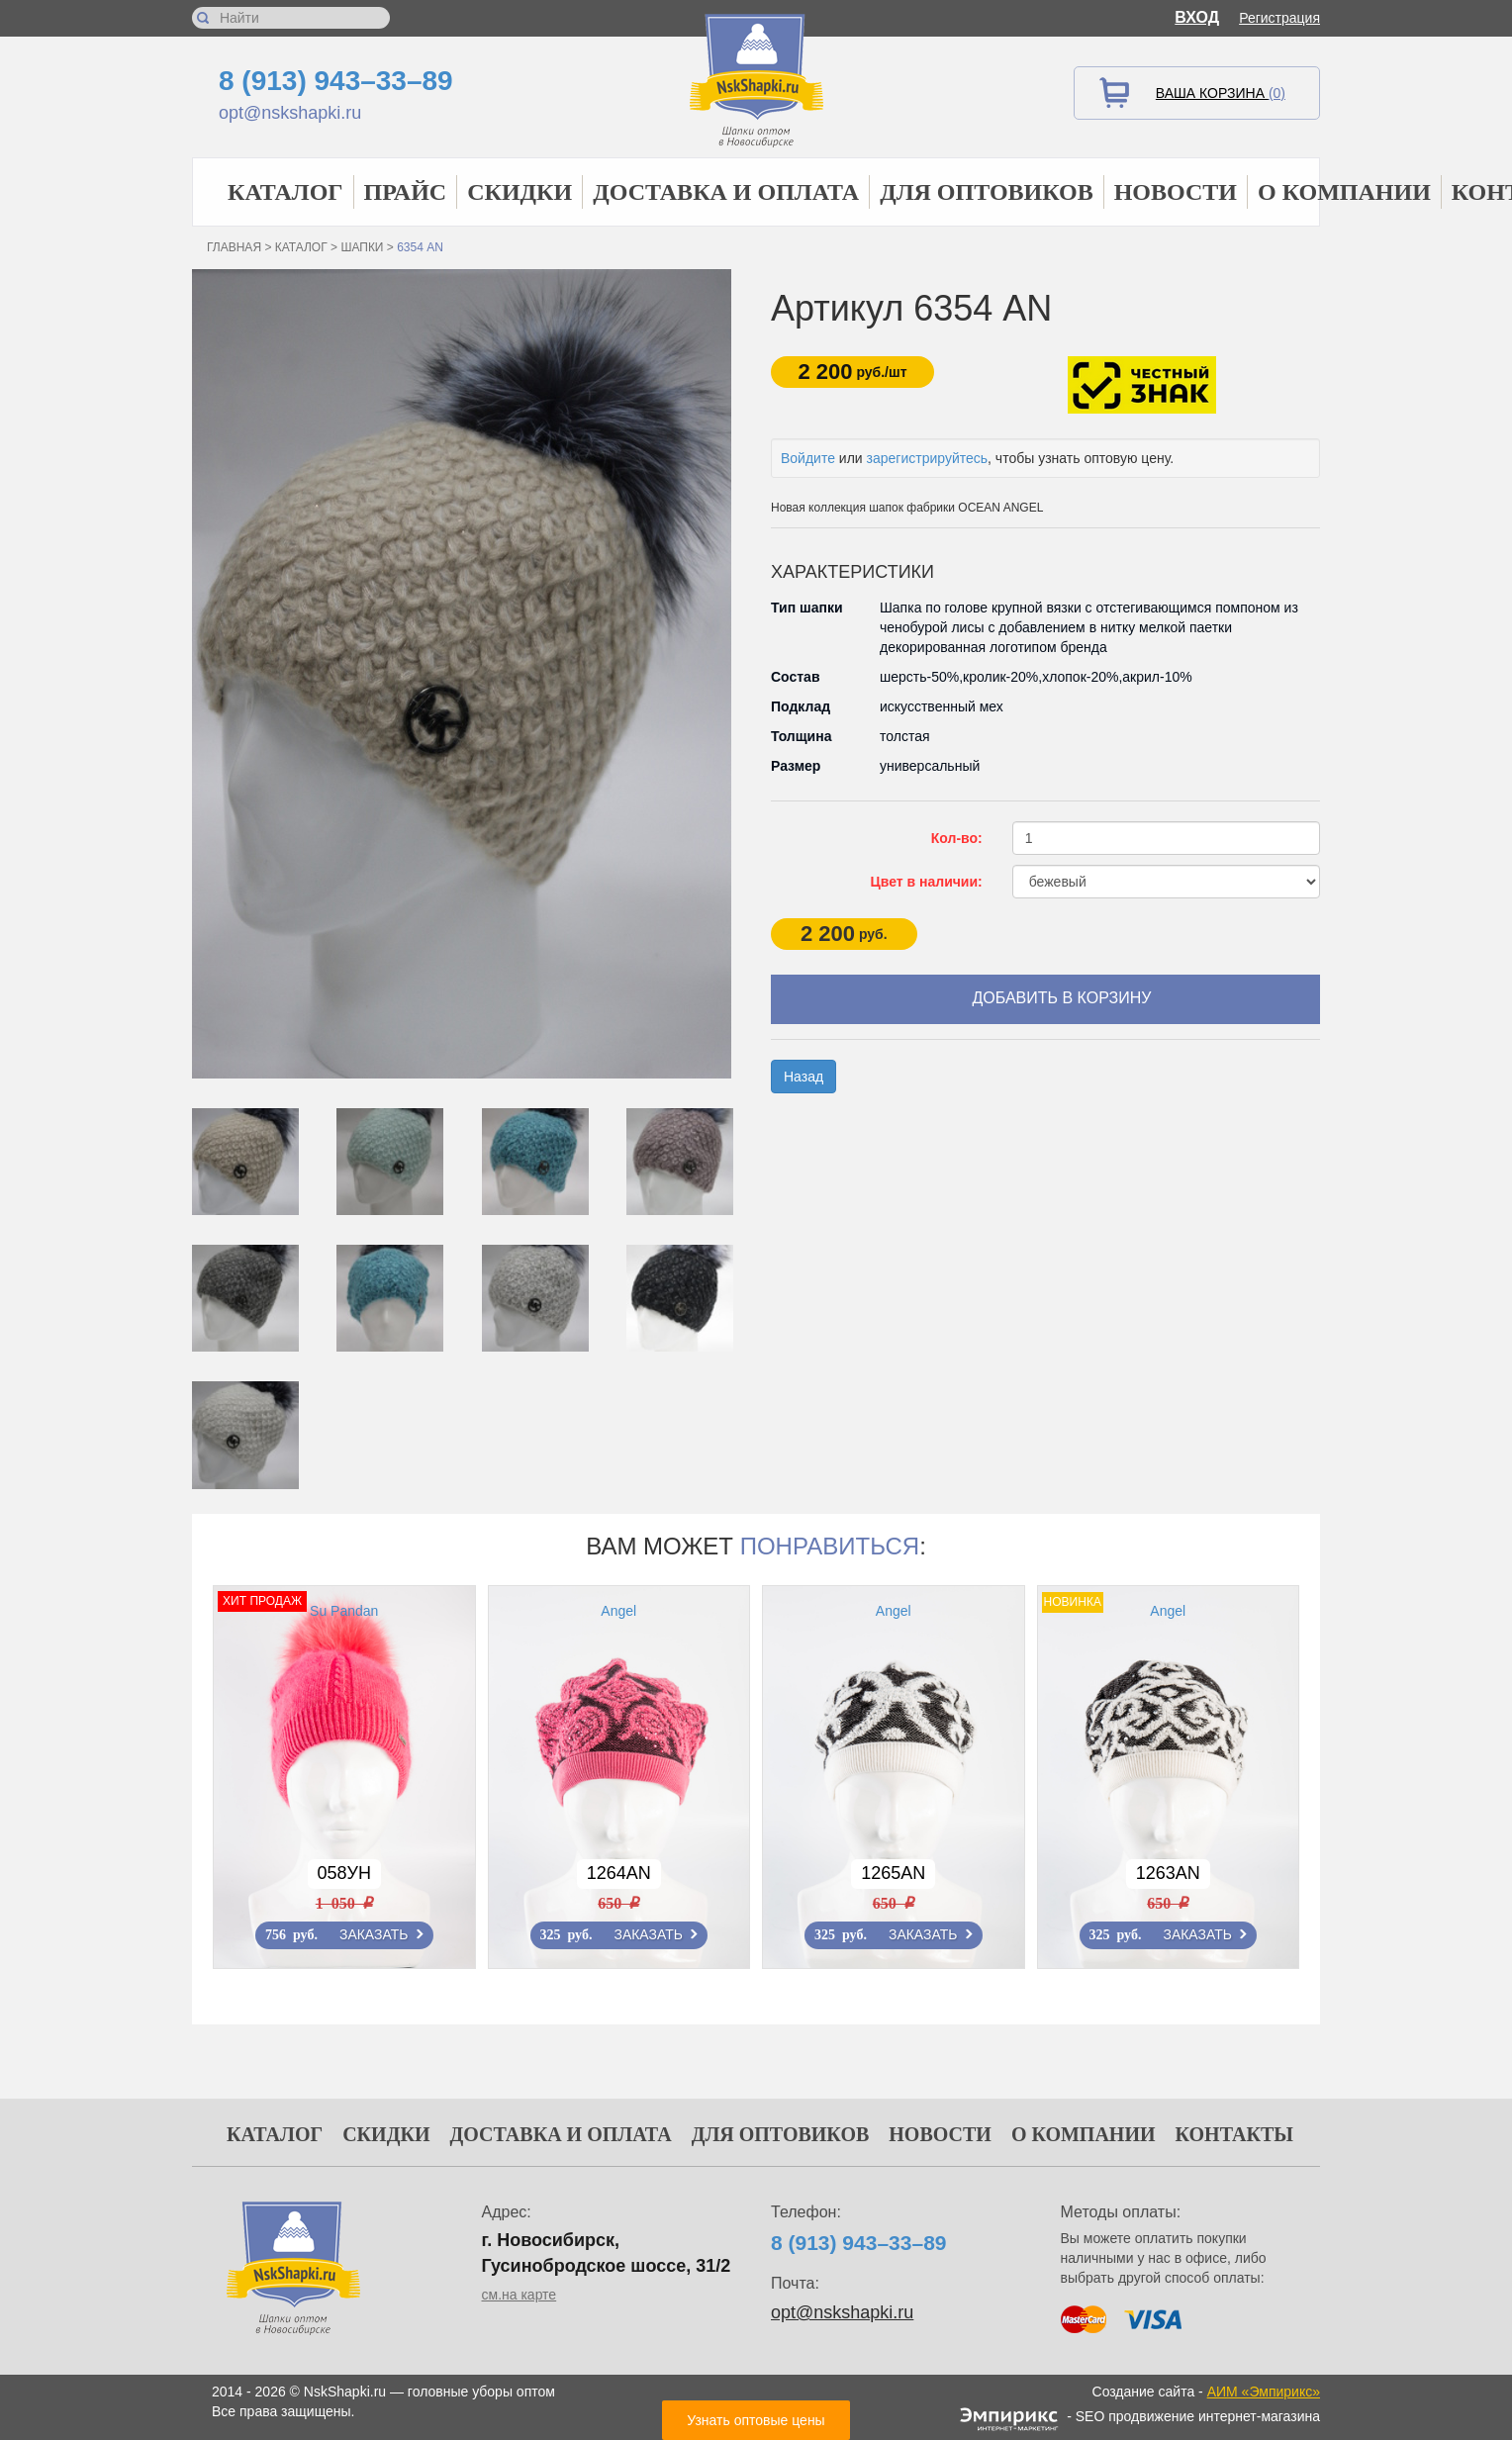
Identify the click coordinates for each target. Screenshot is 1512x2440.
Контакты (1234, 2134)
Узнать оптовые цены (755, 2420)
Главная (234, 247)
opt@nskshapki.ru (290, 113)
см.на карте (519, 2294)
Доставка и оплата (726, 192)
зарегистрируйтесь (928, 458)
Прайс (405, 192)
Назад (803, 1076)
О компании (1344, 192)
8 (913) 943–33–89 (336, 80)
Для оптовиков (986, 192)
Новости (1175, 192)
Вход (1197, 17)
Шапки (361, 247)
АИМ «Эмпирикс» (1263, 2391)
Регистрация (1279, 18)
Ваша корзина (1220, 93)
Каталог (285, 192)
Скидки (519, 192)
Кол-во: (957, 838)
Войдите (808, 458)
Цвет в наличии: (927, 882)
